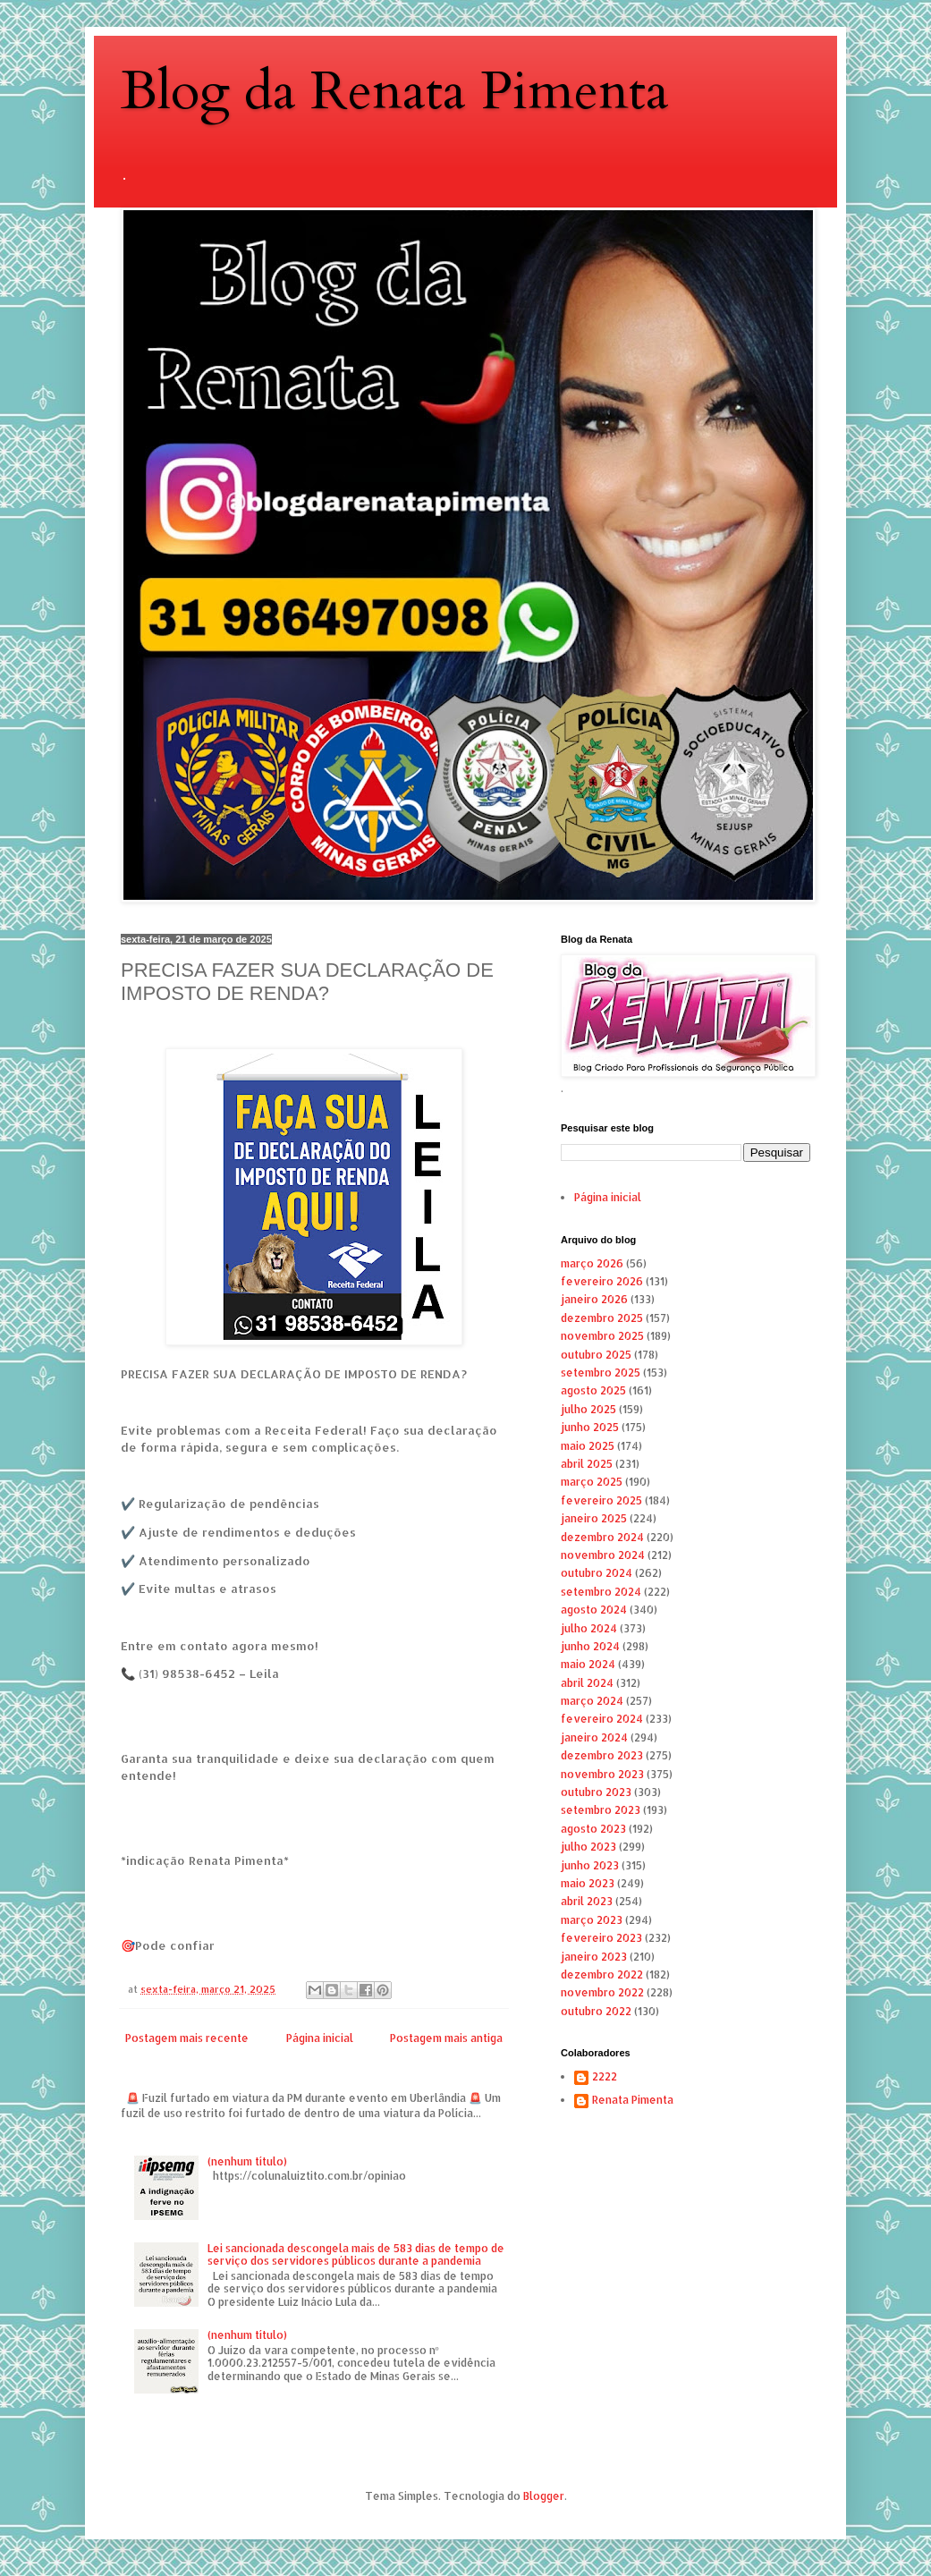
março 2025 (591, 1481)
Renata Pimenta (632, 2100)
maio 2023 (587, 1883)
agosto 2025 (593, 1390)
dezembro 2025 (602, 1318)
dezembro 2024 (602, 1537)
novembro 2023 (602, 1774)
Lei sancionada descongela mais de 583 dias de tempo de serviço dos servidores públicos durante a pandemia (355, 2254)
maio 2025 (587, 1446)
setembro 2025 (600, 1372)
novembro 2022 (602, 1992)
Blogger (543, 2496)
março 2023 (591, 1920)
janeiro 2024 (594, 1737)
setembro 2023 (600, 1810)
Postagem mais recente (187, 2038)
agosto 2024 (594, 1609)
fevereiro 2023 (601, 1938)
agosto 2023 (593, 1828)
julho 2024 (589, 1628)
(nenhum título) (247, 2161)
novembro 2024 (603, 1555)
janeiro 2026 (594, 1299)
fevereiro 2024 (602, 1718)
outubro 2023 (596, 1792)
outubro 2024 (596, 1573)
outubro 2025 (596, 1354)
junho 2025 (590, 1427)
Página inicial (319, 2038)
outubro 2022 (596, 2011)
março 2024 (592, 1700)
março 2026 (592, 1263)
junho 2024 (590, 1646)
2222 (604, 2077)
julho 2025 (588, 1409)
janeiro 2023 (594, 1956)
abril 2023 (587, 1901)
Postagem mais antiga (446, 2038)
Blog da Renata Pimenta (395, 91)
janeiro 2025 (594, 1518)
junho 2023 (590, 1865)
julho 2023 (588, 1846)
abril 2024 (587, 1683)
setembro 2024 (601, 1591)
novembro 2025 (602, 1336)
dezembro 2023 (602, 1755)
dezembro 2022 (602, 1974)
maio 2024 (588, 1664)
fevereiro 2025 (601, 1500)
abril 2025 (587, 1463)
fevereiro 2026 (602, 1281)
